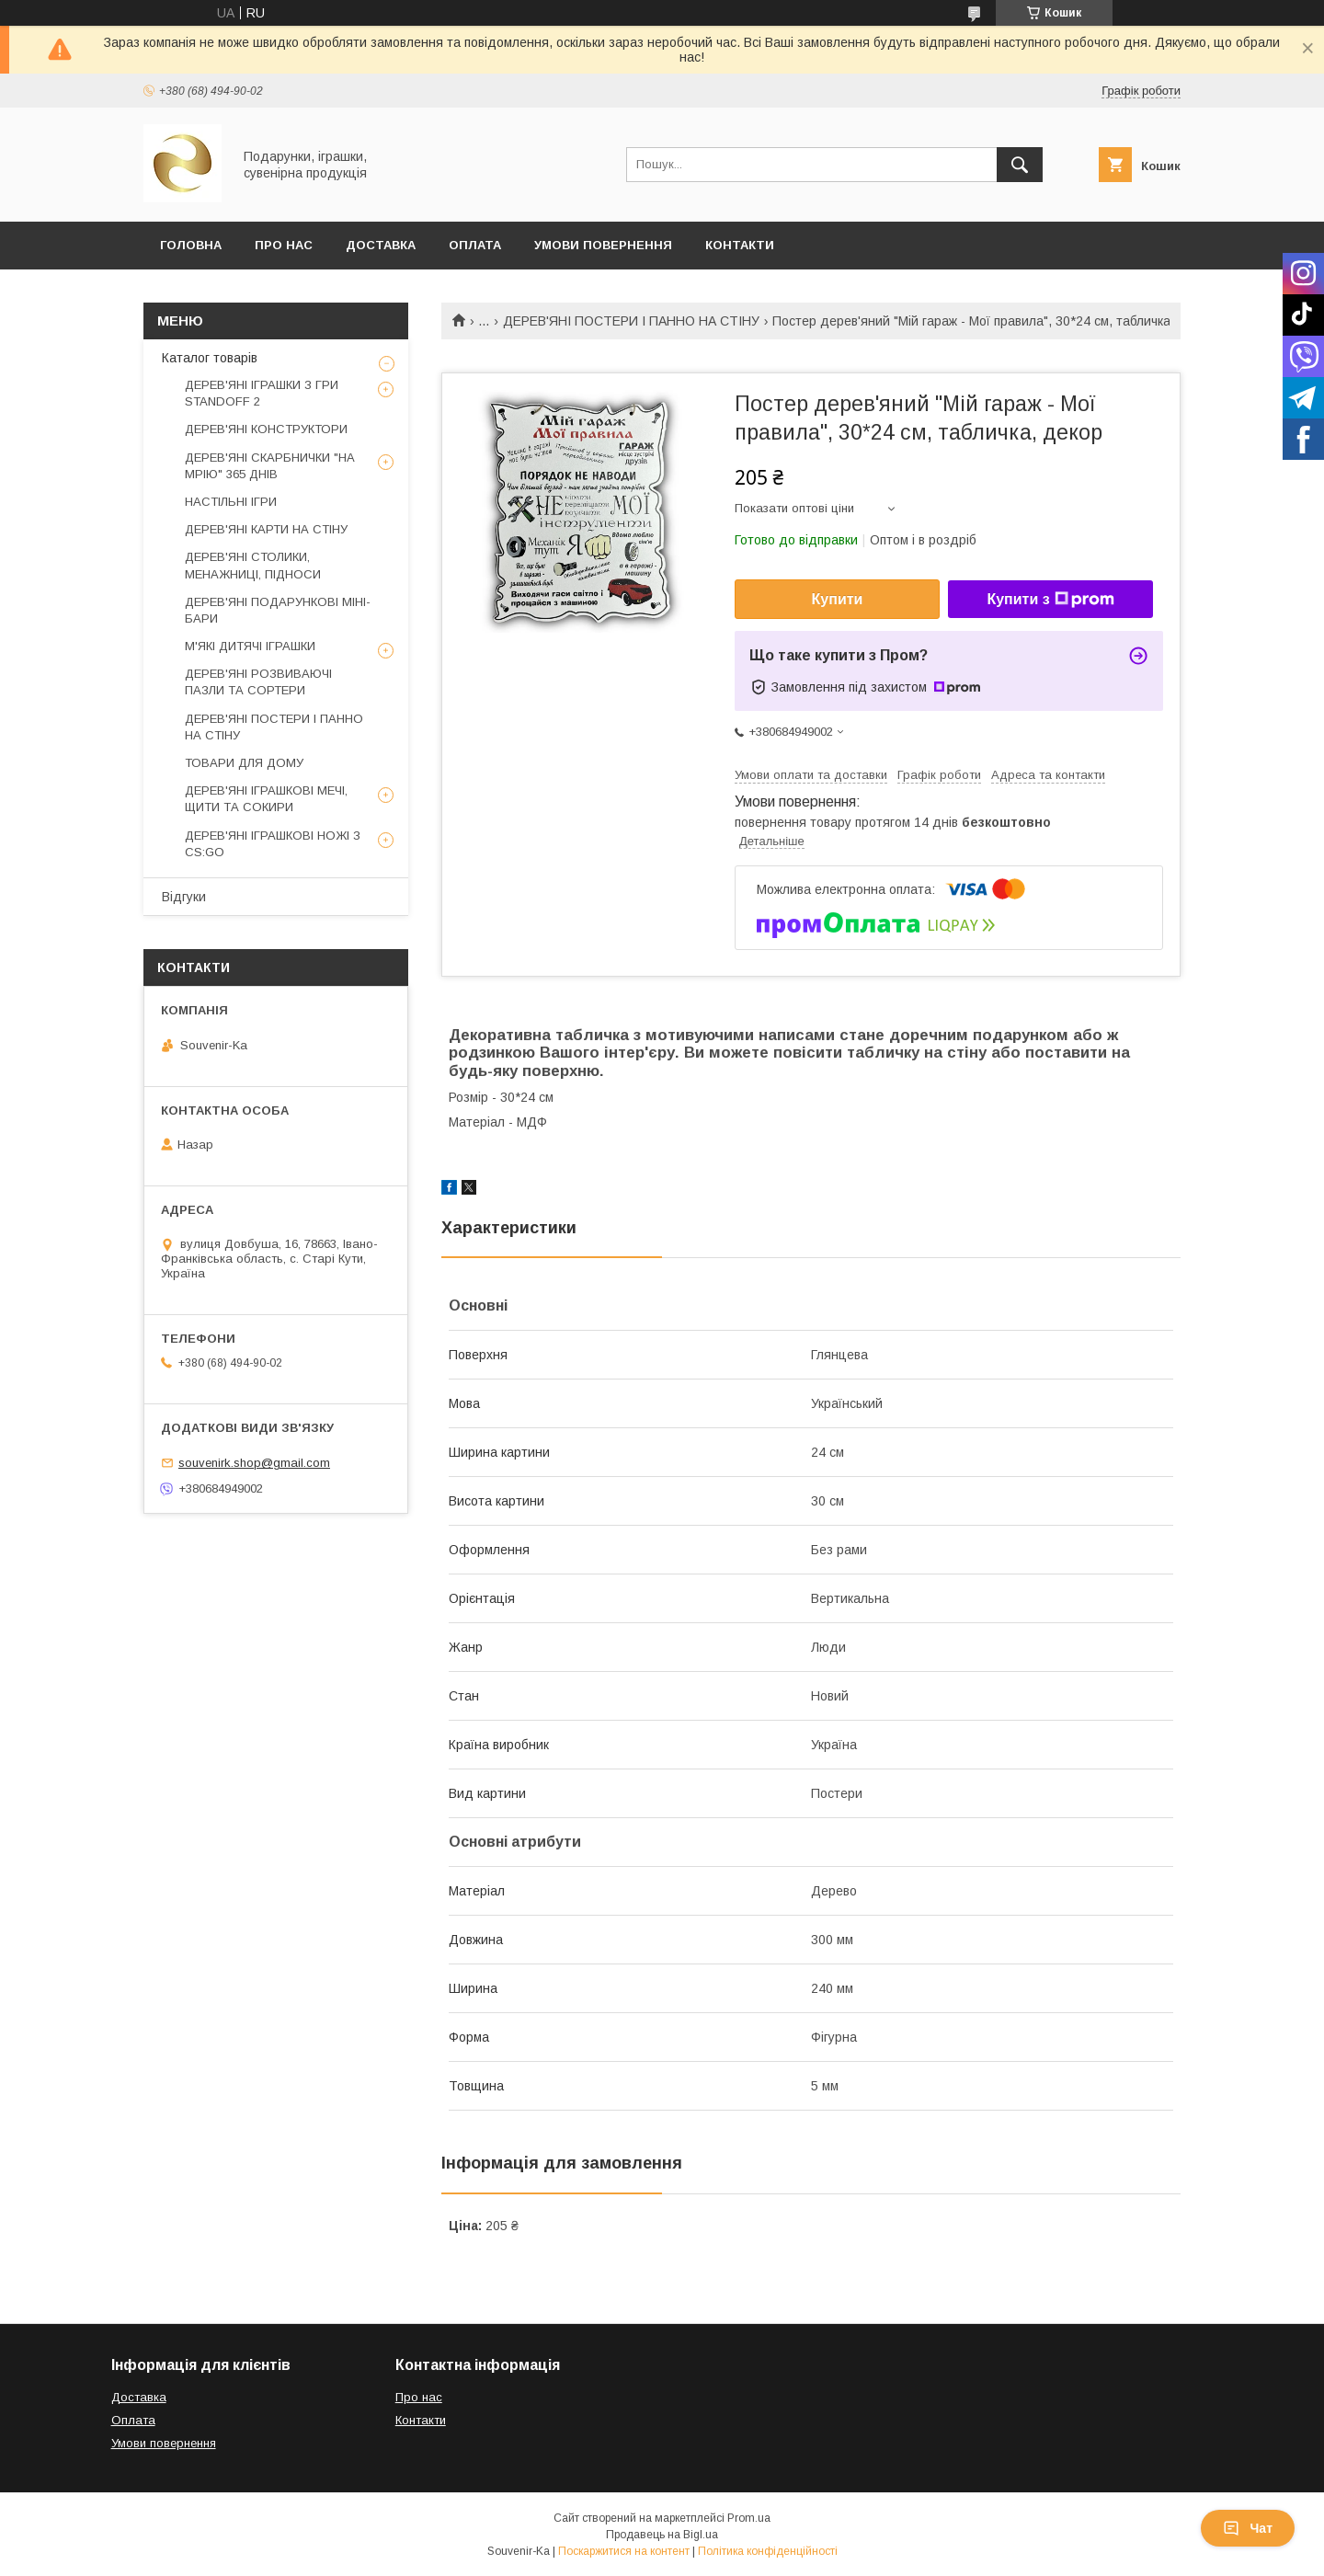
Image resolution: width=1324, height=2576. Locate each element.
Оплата (475, 245)
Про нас (418, 2397)
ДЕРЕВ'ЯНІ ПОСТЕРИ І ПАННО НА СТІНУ (631, 321)
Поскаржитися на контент (624, 2551)
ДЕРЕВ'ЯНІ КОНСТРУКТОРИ (266, 429)
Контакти (739, 245)
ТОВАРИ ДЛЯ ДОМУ (244, 763)
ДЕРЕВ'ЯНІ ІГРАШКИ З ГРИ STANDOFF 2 (261, 393)
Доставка (381, 245)
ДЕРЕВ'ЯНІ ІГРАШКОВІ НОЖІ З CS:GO (272, 844)
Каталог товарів (209, 357)
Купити (837, 599)
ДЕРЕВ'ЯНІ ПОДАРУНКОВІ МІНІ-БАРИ (278, 610)
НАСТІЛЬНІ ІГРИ (231, 502)
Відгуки (184, 896)
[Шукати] (1020, 164)
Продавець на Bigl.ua (662, 2534)
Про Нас (284, 245)
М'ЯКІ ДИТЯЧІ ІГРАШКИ (250, 646)
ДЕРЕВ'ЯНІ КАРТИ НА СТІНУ (266, 529)
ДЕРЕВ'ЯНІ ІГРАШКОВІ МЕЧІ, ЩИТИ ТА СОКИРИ (266, 799)
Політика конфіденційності (768, 2551)
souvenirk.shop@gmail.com (254, 1463)
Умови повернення (603, 245)
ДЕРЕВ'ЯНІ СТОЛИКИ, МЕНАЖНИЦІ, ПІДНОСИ (253, 565)
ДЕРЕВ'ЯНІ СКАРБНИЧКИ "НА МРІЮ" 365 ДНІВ (270, 466)
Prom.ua (748, 2518)
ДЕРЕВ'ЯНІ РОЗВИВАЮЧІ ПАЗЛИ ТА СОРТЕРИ (258, 682)
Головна (191, 245)
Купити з (1050, 599)
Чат (1248, 2528)
